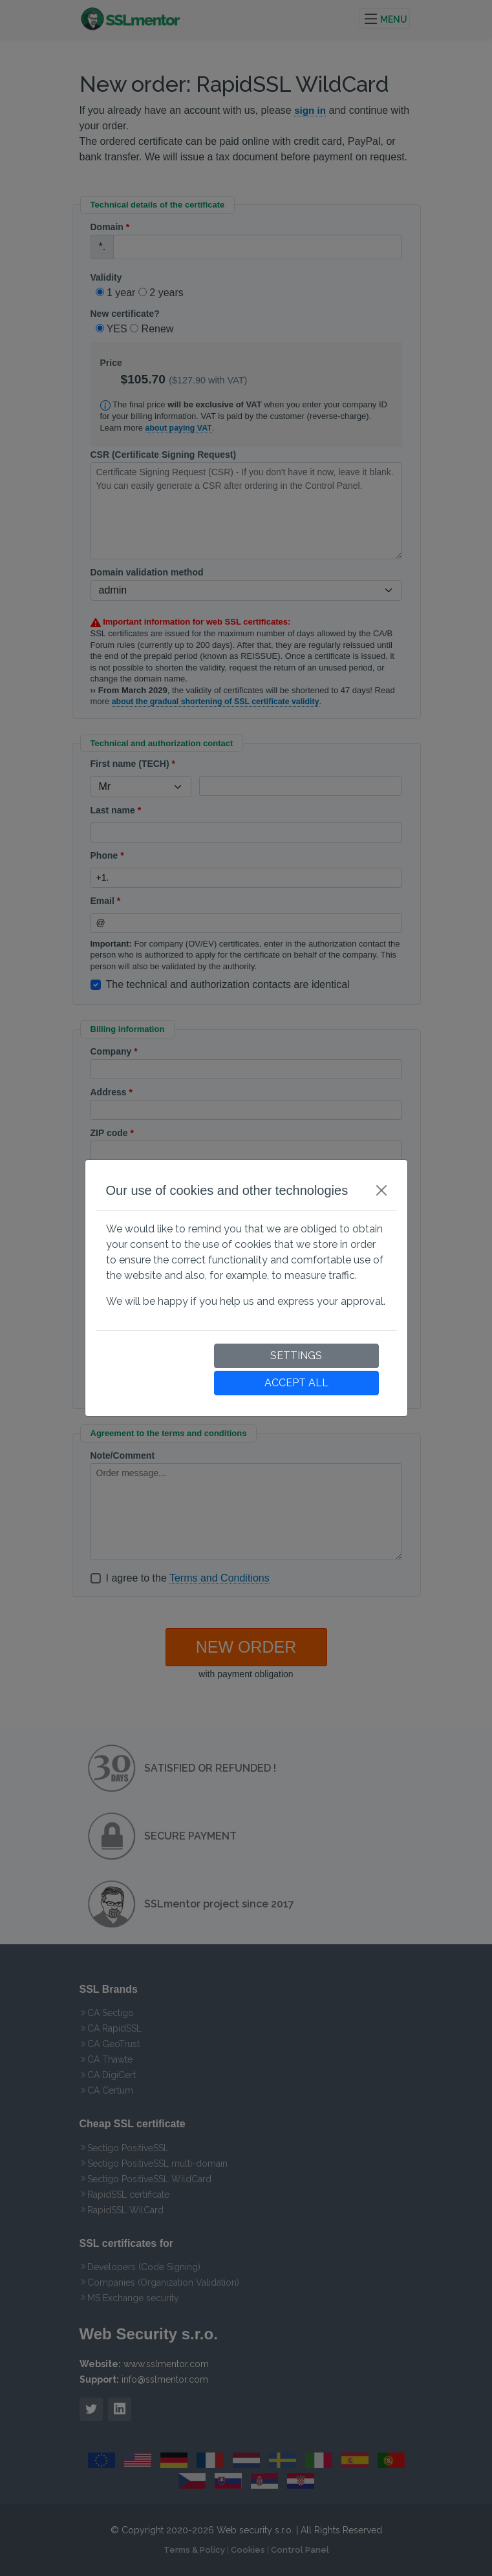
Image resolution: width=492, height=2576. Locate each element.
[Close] (381, 1190)
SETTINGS (296, 1355)
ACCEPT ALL (296, 1383)
